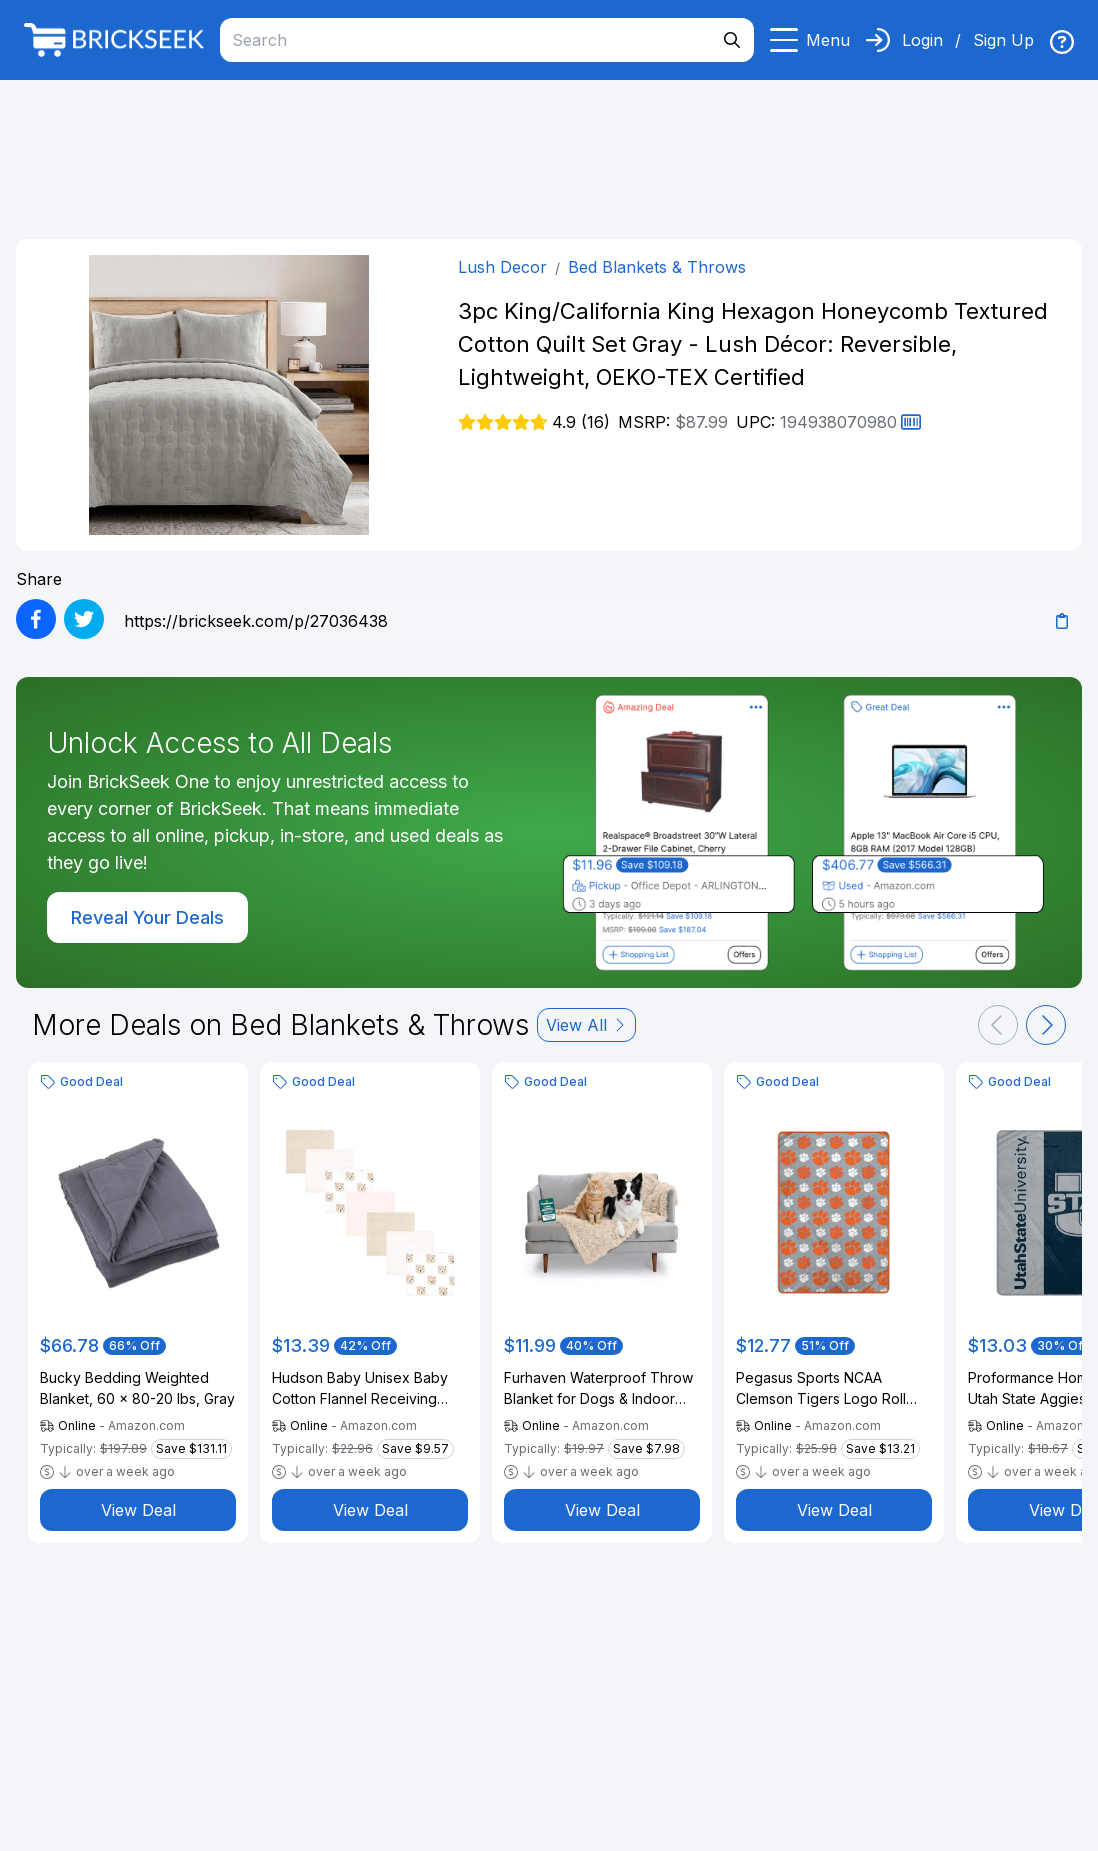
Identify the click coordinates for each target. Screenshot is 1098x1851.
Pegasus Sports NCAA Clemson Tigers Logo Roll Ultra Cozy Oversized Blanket (833, 1389)
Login (922, 40)
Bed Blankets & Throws (657, 267)
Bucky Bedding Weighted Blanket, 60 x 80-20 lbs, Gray (137, 1388)
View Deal (138, 1510)
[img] (1062, 42)
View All (586, 1025)
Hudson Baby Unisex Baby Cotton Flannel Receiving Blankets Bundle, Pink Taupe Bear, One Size (366, 1389)
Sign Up (1003, 40)
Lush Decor (502, 267)
